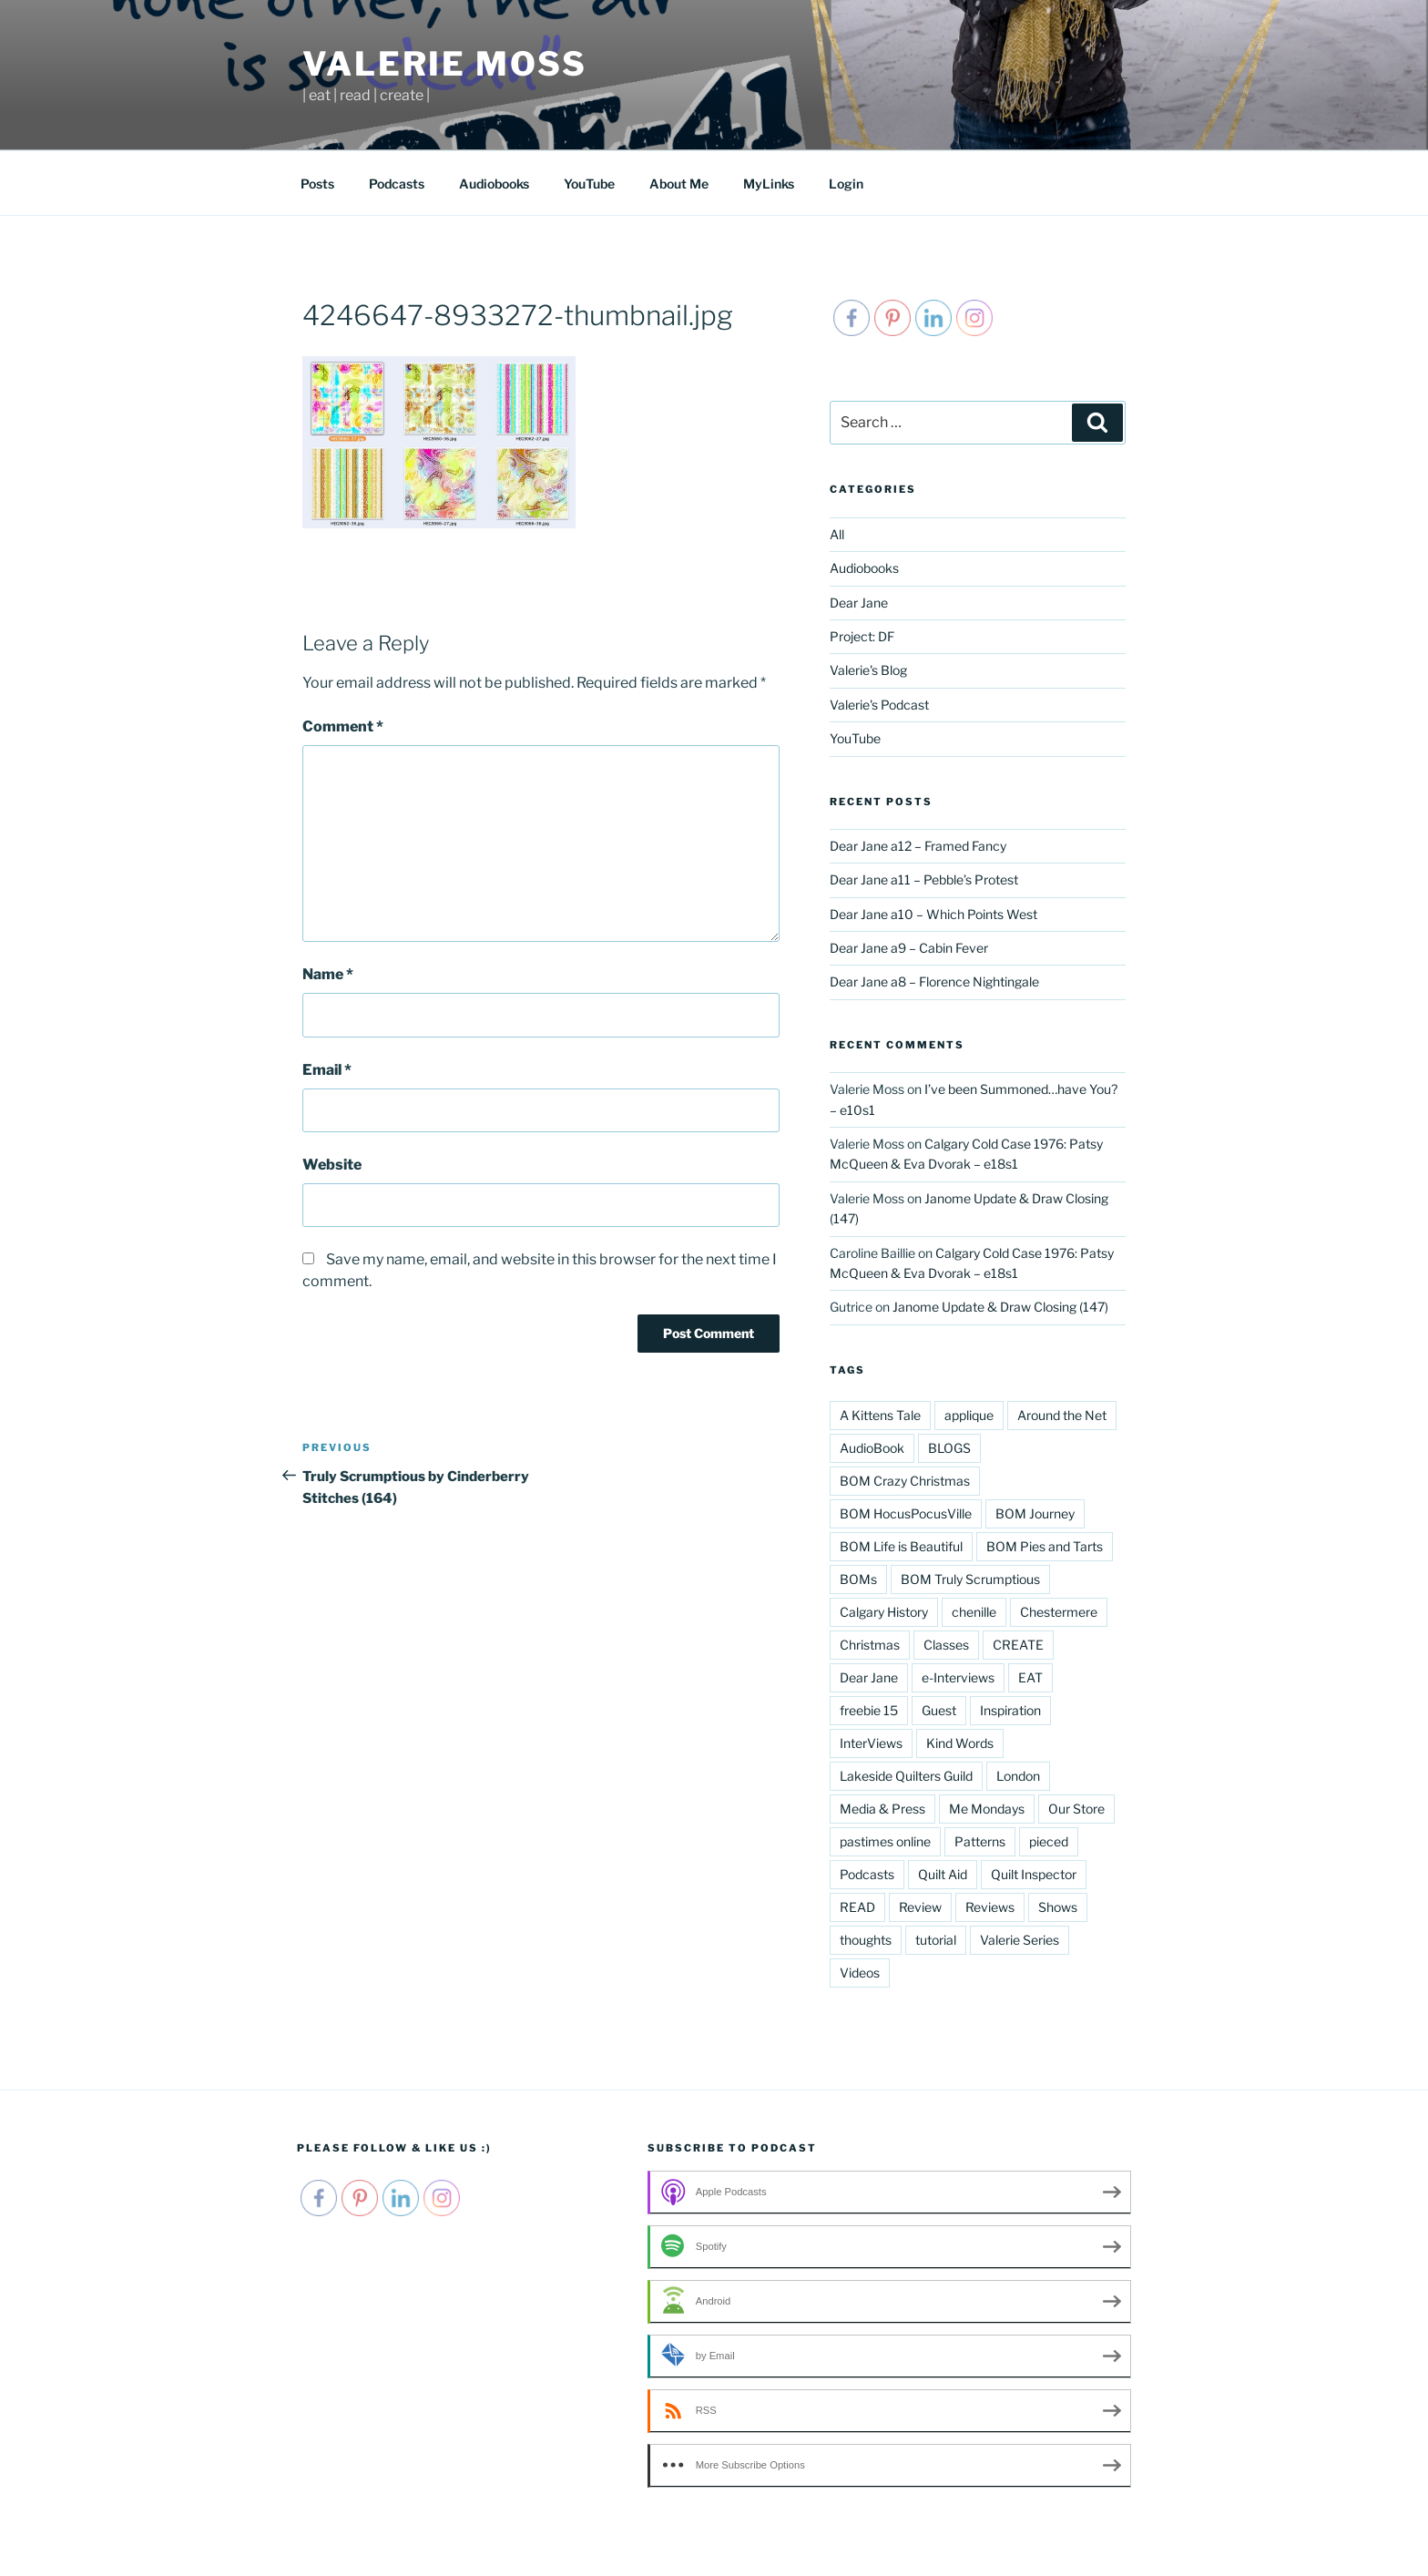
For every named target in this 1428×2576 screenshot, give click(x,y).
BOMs (858, 1579)
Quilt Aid (942, 1874)
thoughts (866, 1939)
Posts (317, 183)
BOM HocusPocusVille (906, 1513)
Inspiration (1010, 1710)
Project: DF (862, 636)
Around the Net (1062, 1415)
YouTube (589, 183)
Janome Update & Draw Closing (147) (1000, 1306)
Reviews (990, 1907)
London (1018, 1776)
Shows (1057, 1907)
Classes (946, 1644)
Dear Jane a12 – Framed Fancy (918, 846)
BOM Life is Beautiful (901, 1546)
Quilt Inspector (1033, 1874)
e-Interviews (958, 1677)
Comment (342, 726)
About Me (679, 183)
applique (969, 1415)
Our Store (1076, 1808)
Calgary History (884, 1612)
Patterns (979, 1841)
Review (920, 1907)
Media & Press (882, 1808)
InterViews (871, 1743)
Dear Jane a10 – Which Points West (933, 914)
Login (846, 183)
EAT (1030, 1677)
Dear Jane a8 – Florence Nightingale (934, 981)
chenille (974, 1612)
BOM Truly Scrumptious (970, 1579)
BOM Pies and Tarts (1044, 1546)
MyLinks (768, 183)
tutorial (935, 1939)
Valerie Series (1019, 1939)
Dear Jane (859, 602)
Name (327, 974)
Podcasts (396, 183)
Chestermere (1058, 1612)
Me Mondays (987, 1808)
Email (327, 1069)
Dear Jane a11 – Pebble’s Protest (924, 879)
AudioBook (872, 1448)
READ (857, 1907)
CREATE (1018, 1644)
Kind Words (960, 1743)
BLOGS (949, 1448)
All (837, 534)
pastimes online (885, 1841)
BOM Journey (1035, 1513)
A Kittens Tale (880, 1415)
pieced (1048, 1841)
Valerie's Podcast (879, 704)
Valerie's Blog (868, 670)
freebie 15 (869, 1710)
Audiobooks (494, 183)
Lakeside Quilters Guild (906, 1776)
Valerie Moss (444, 64)
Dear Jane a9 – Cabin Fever (909, 948)
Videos (860, 1972)
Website (332, 1164)
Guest (939, 1710)
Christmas (870, 1644)
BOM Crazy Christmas (905, 1480)
